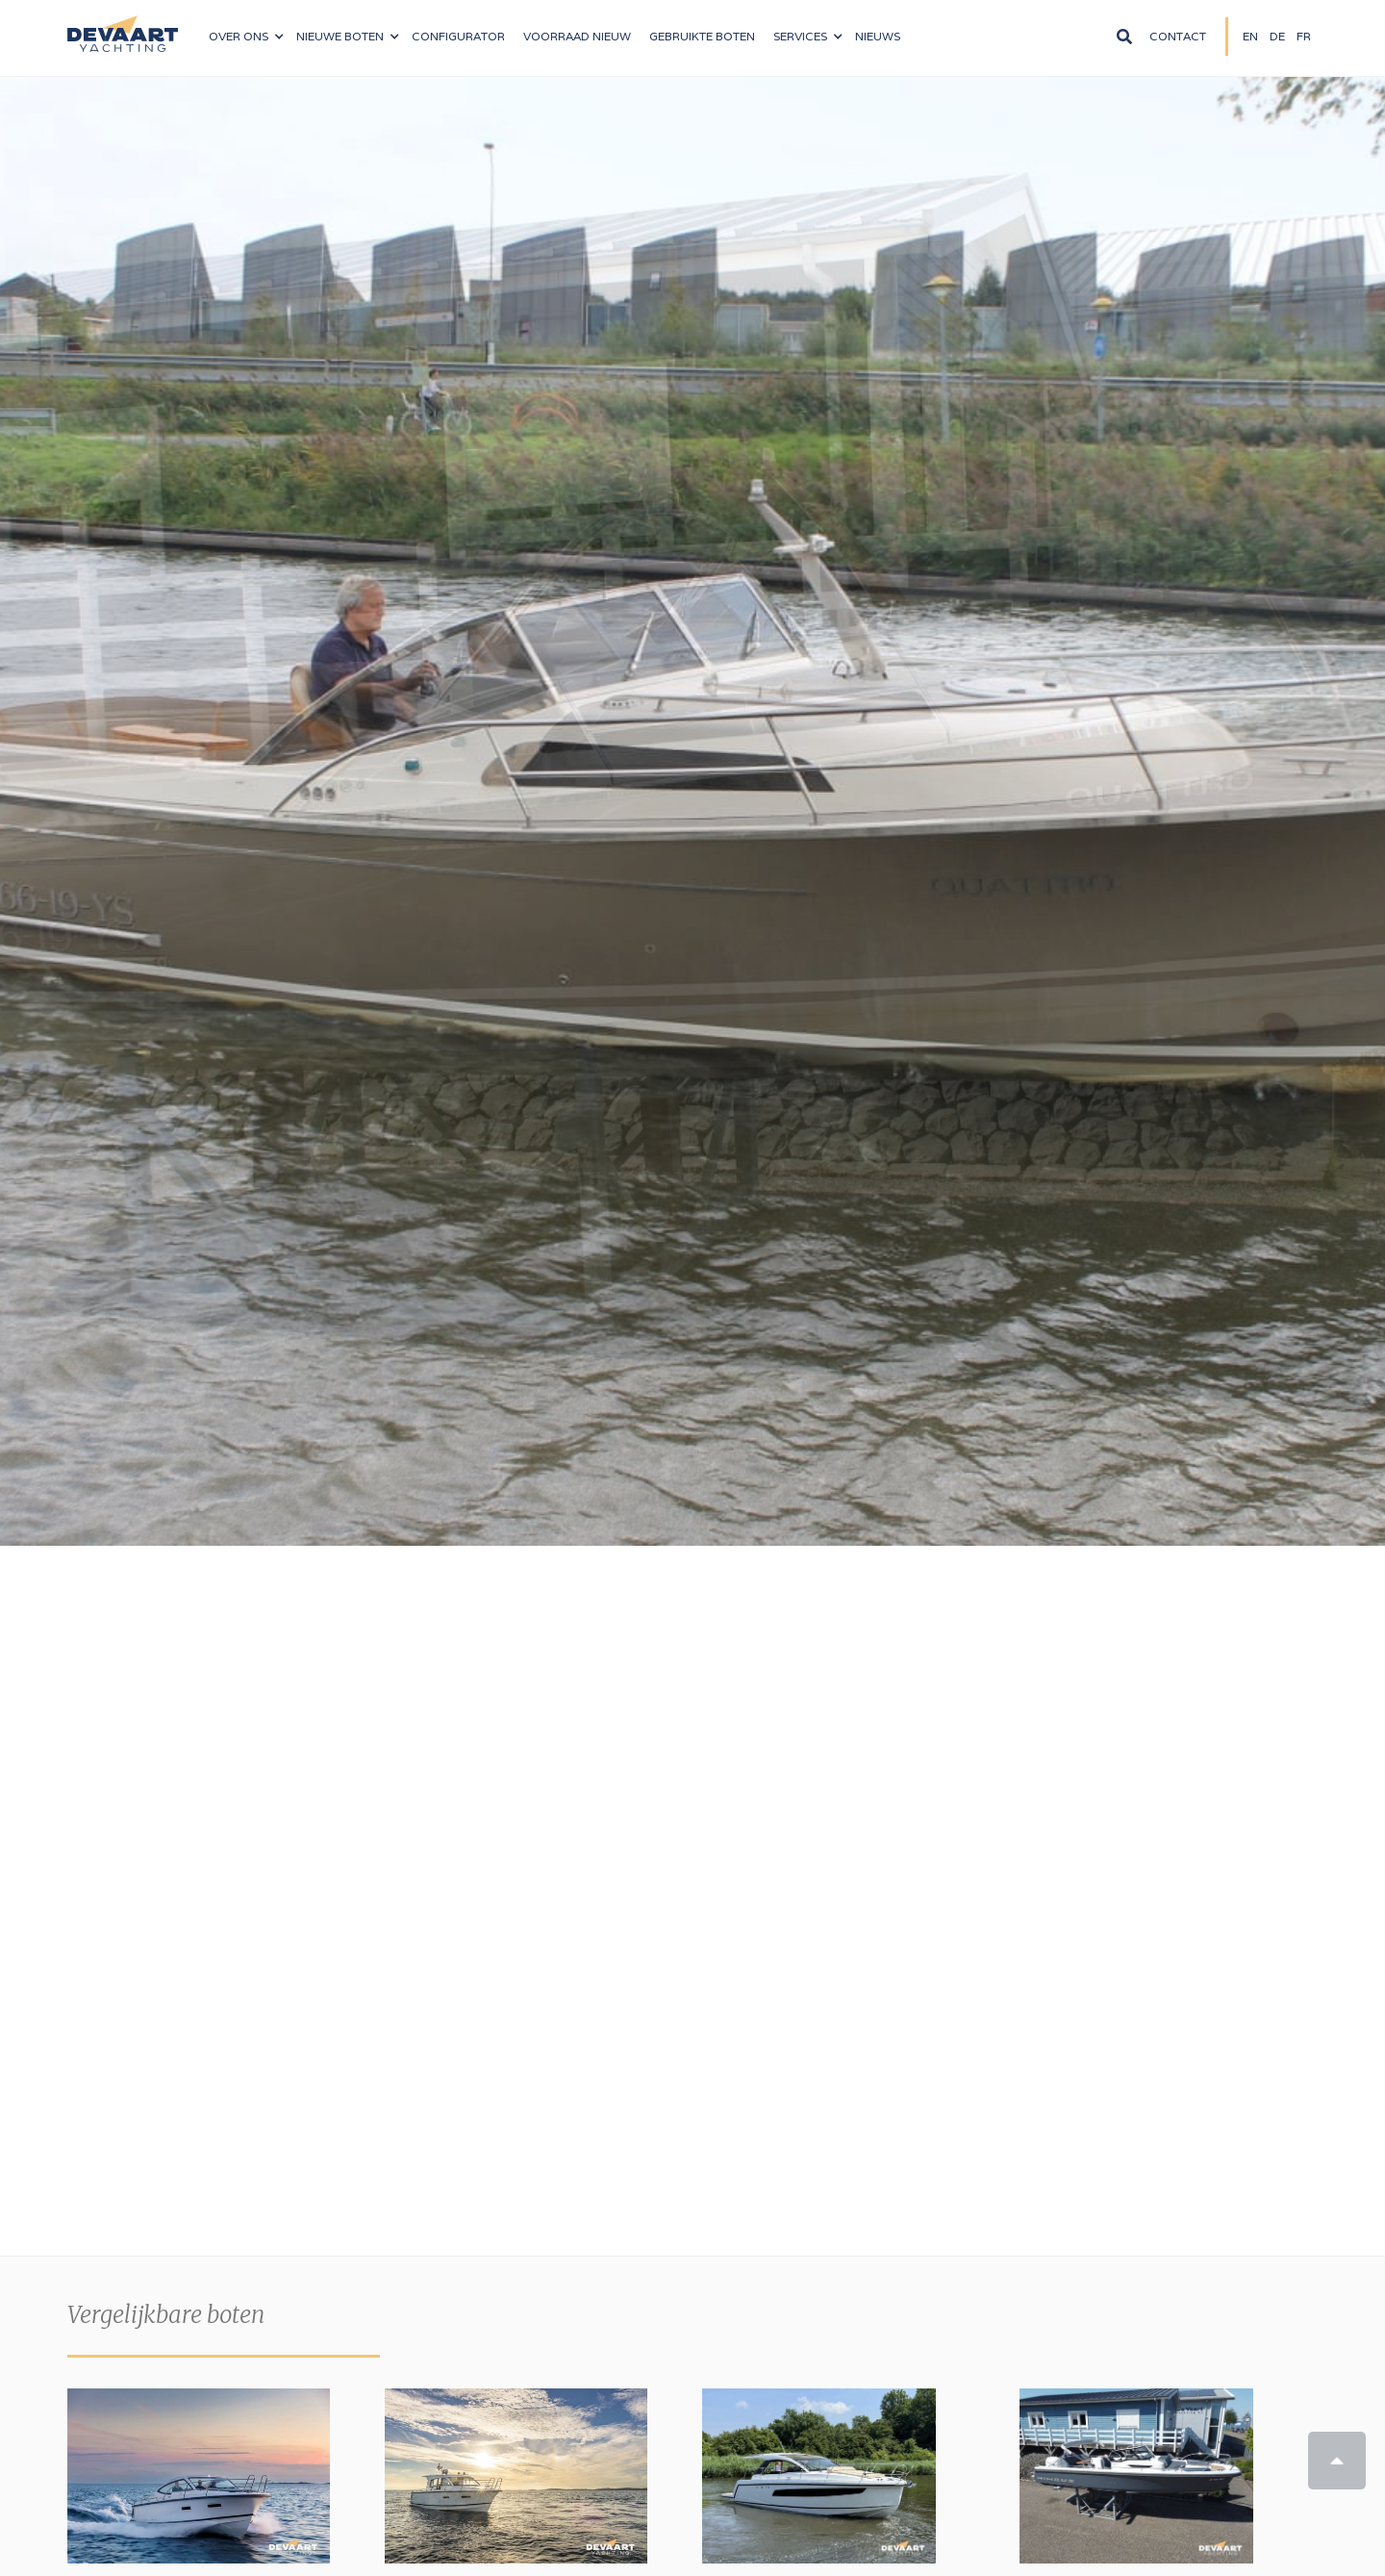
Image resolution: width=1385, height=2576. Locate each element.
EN (1250, 36)
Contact (1177, 36)
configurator (458, 36)
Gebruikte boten (702, 36)
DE (1277, 36)
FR (1304, 36)
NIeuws (877, 36)
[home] (122, 26)
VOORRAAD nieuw (577, 36)
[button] (246, 36)
